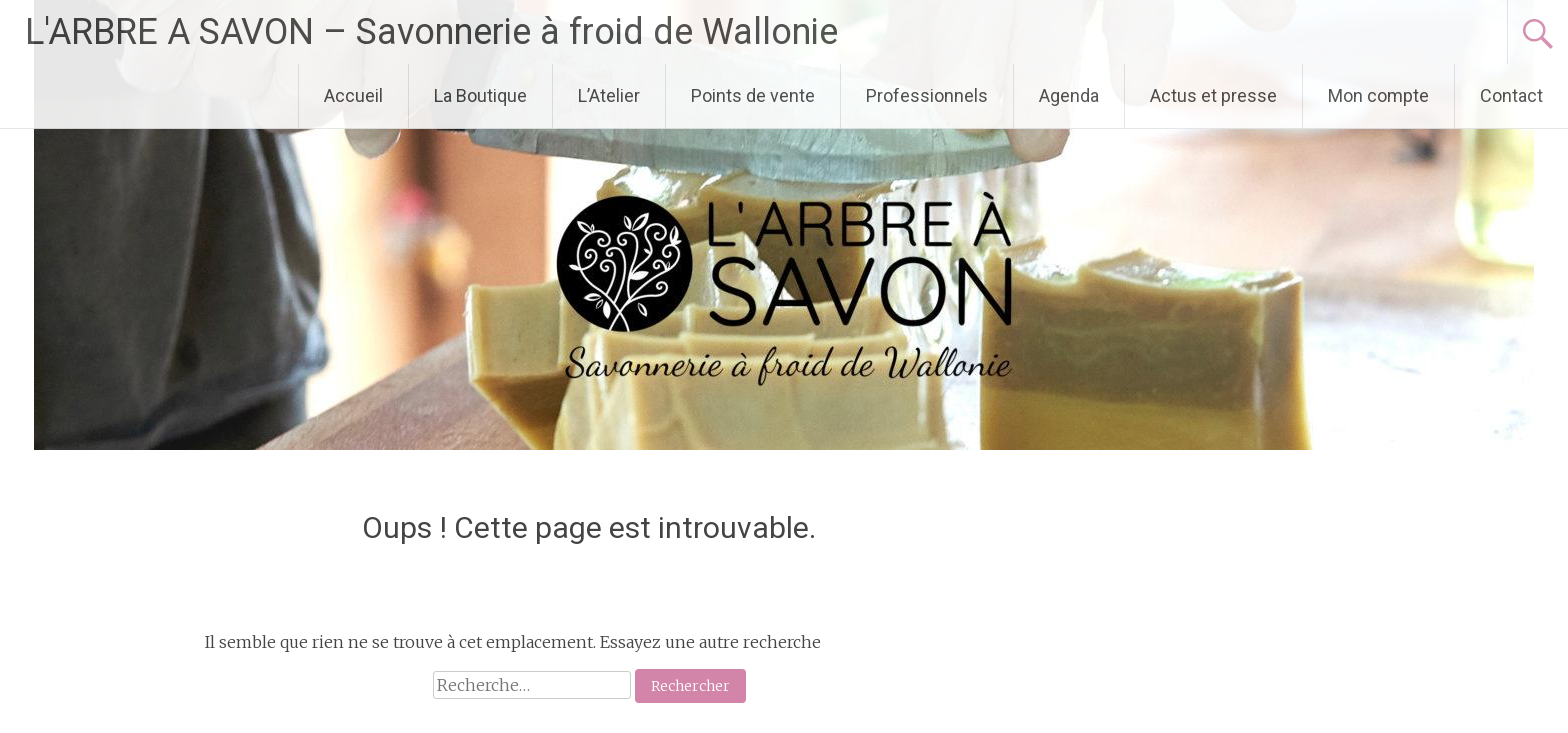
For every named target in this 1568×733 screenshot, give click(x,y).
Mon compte (1378, 95)
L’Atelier (609, 95)
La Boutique (480, 95)
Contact (1511, 95)
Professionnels (927, 95)
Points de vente (753, 95)
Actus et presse (1213, 95)
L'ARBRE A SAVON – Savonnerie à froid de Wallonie (431, 32)
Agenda (1069, 95)
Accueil (353, 95)
